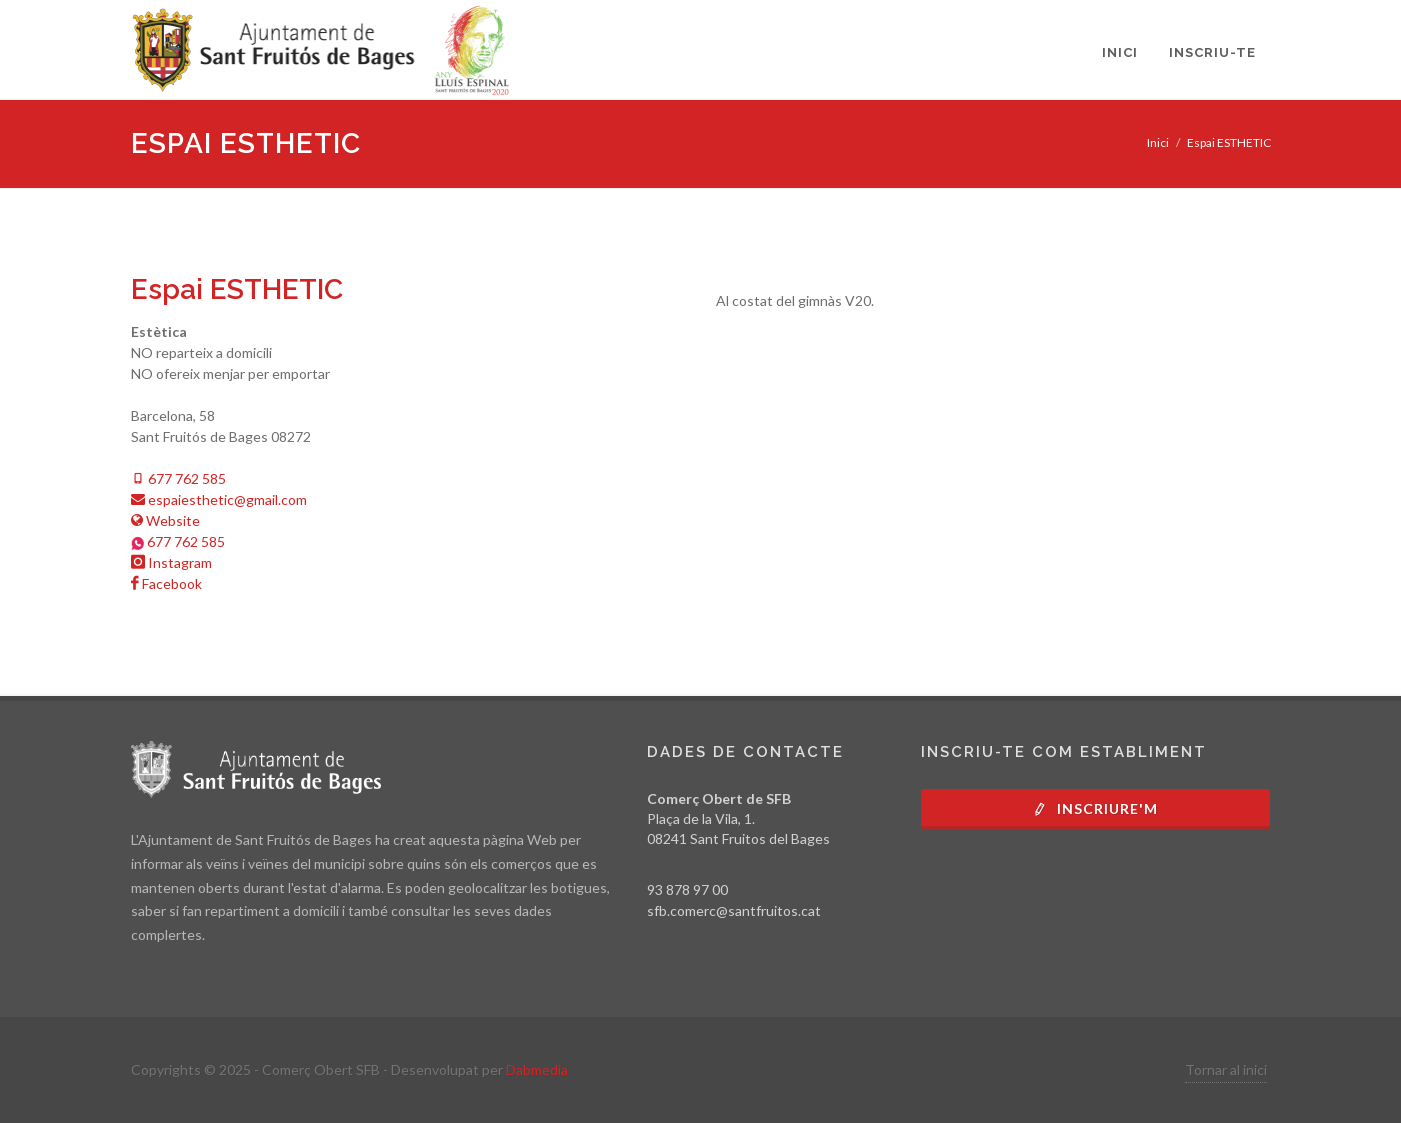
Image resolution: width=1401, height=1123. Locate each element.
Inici (1158, 142)
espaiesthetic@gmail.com (219, 499)
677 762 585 (178, 478)
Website (165, 520)
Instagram (171, 562)
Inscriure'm (1095, 808)
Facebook (166, 583)
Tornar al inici (1226, 1069)
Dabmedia (537, 1069)
